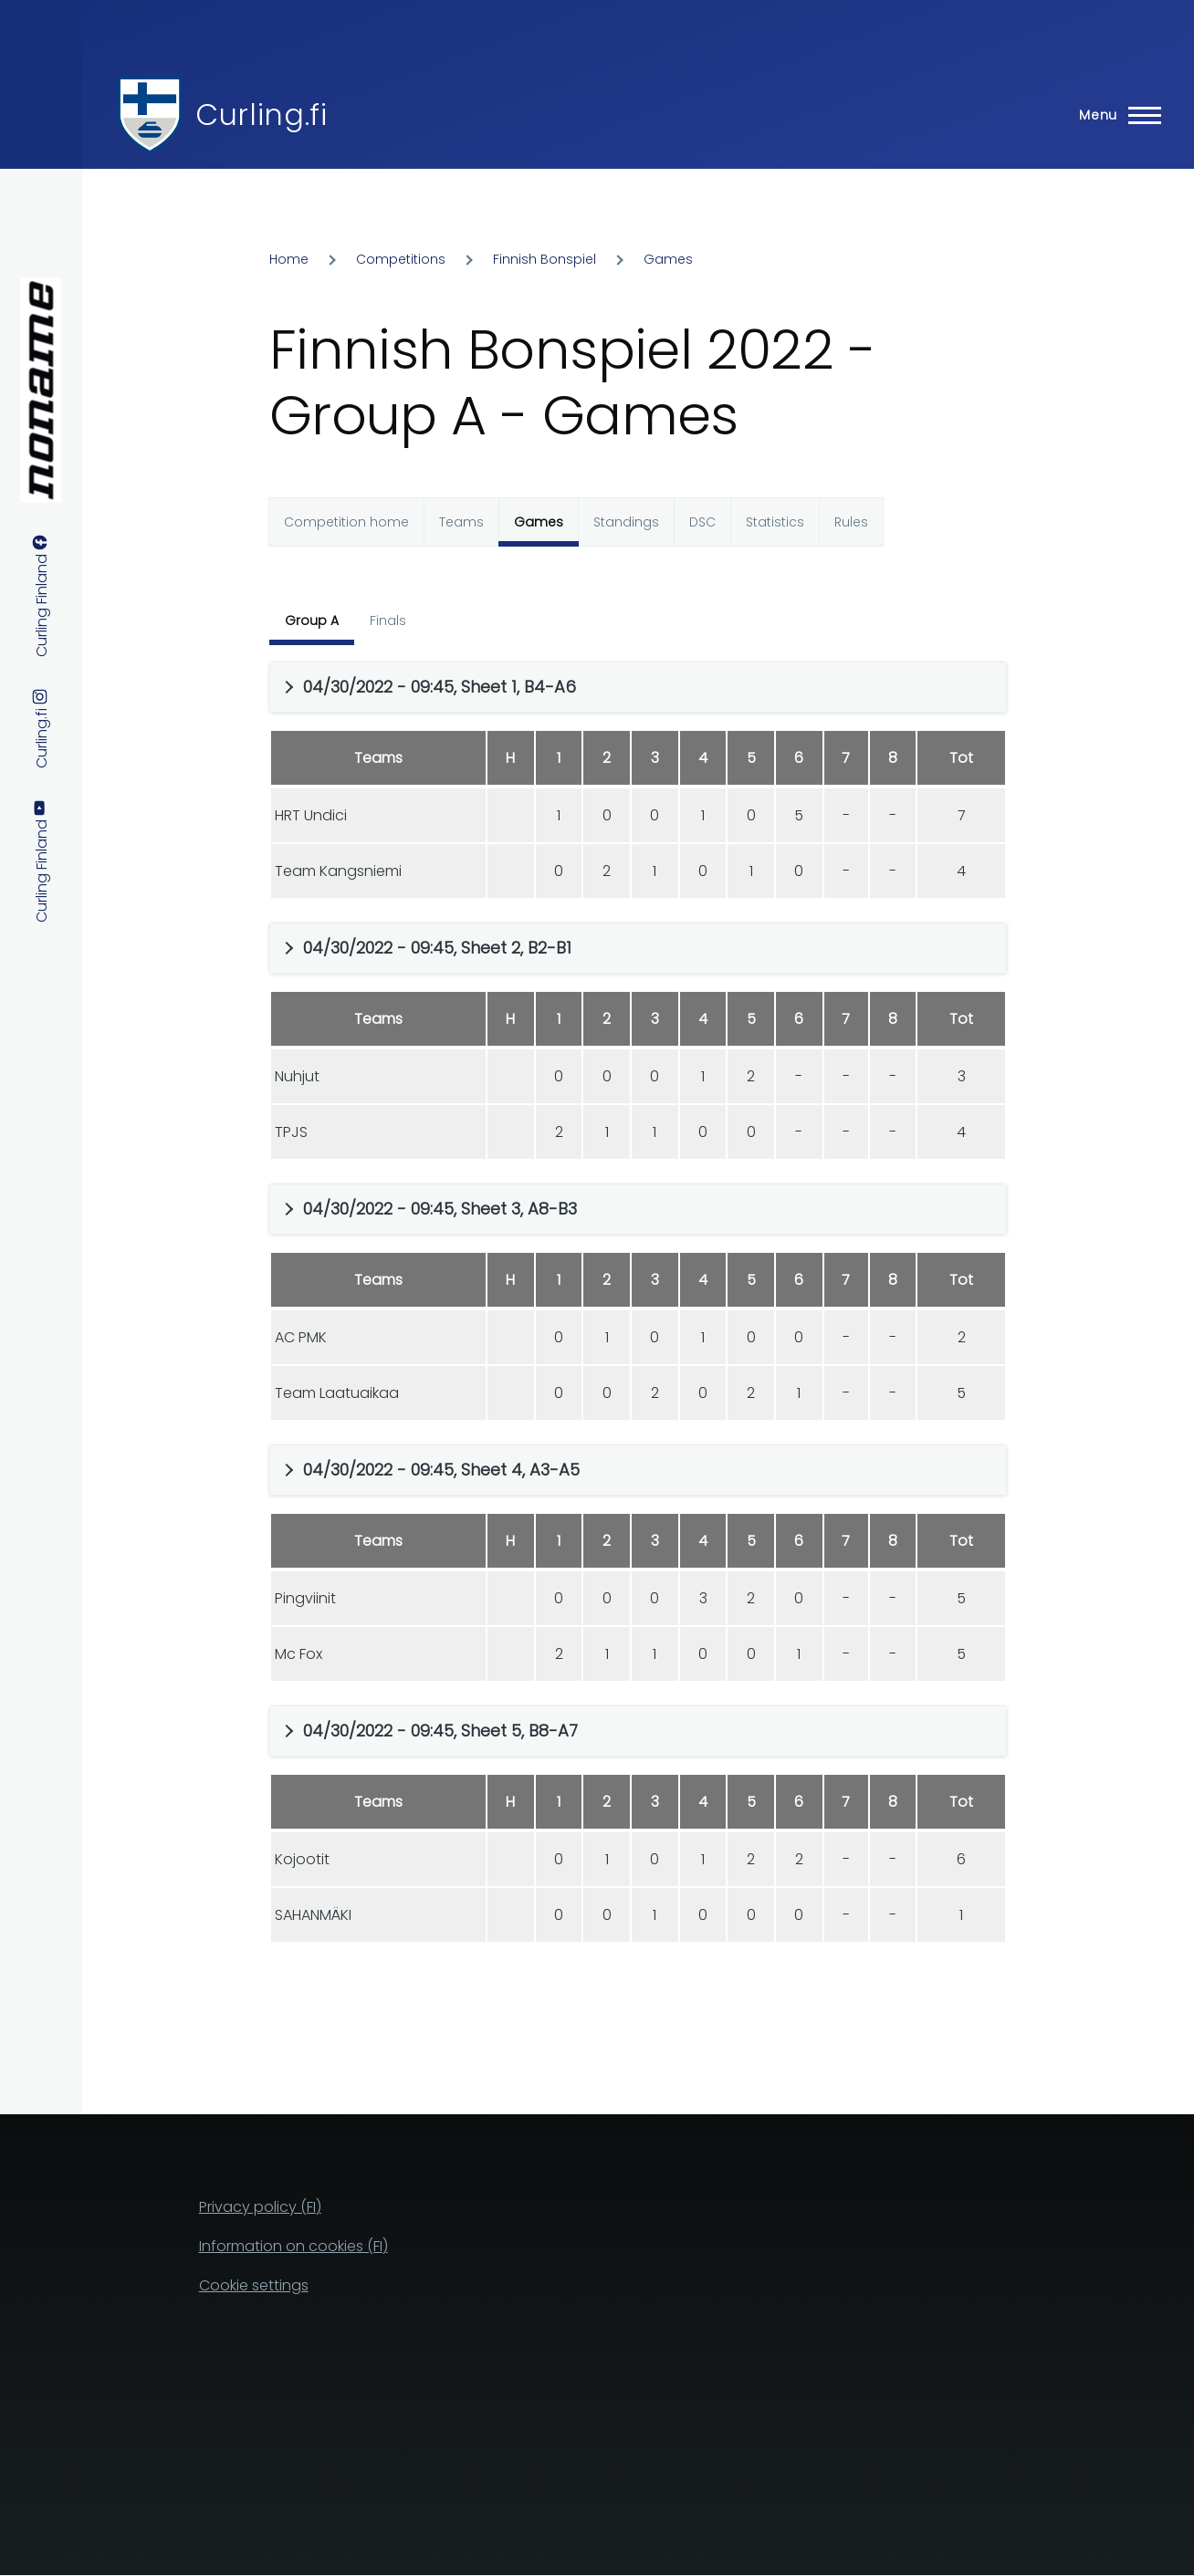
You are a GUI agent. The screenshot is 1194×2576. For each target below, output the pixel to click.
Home (289, 259)
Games (668, 259)
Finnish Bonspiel (544, 259)
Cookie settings (254, 2285)
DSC (702, 522)
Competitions (400, 259)
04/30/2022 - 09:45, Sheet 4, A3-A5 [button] (441, 1469)
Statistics (775, 522)
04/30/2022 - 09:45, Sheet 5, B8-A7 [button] (440, 1730)
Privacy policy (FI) (260, 2206)
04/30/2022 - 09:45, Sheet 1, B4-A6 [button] (439, 686)
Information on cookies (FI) (293, 2246)
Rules (851, 522)
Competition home (346, 522)
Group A (312, 620)
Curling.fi (261, 114)
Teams (461, 522)
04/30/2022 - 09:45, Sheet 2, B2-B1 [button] (437, 947)
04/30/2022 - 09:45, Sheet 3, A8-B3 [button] (440, 1208)
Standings (626, 522)
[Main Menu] (1115, 115)
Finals (388, 620)
